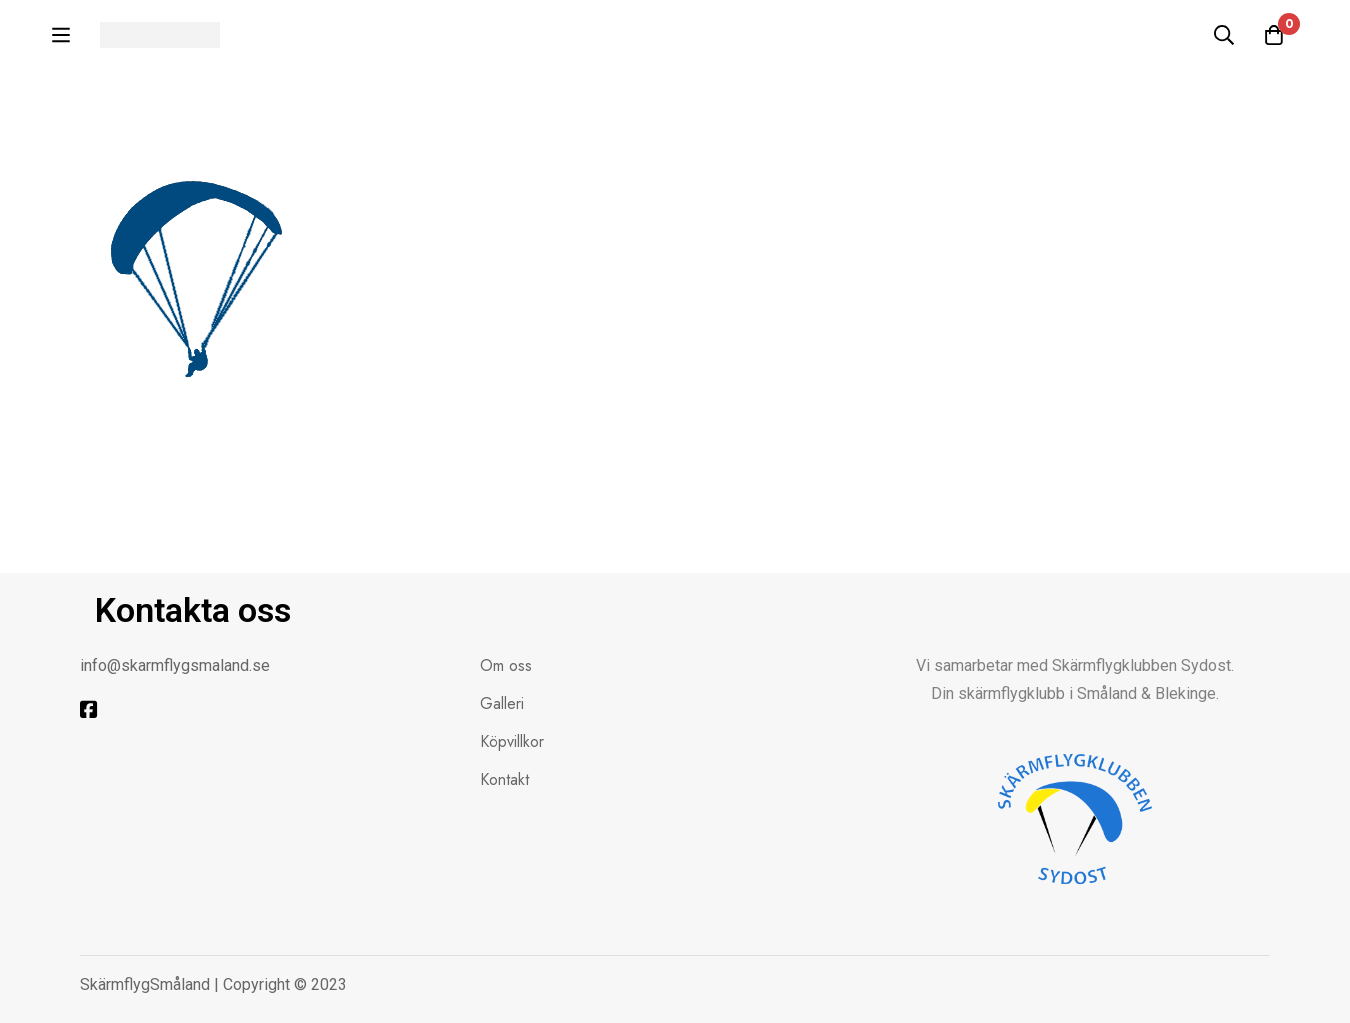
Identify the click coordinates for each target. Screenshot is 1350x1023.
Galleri (502, 703)
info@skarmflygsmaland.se (175, 665)
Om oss (506, 665)
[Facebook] (89, 710)
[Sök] (1224, 35)
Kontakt (504, 779)
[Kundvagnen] (1274, 35)
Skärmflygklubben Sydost (1141, 665)
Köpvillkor (512, 741)
